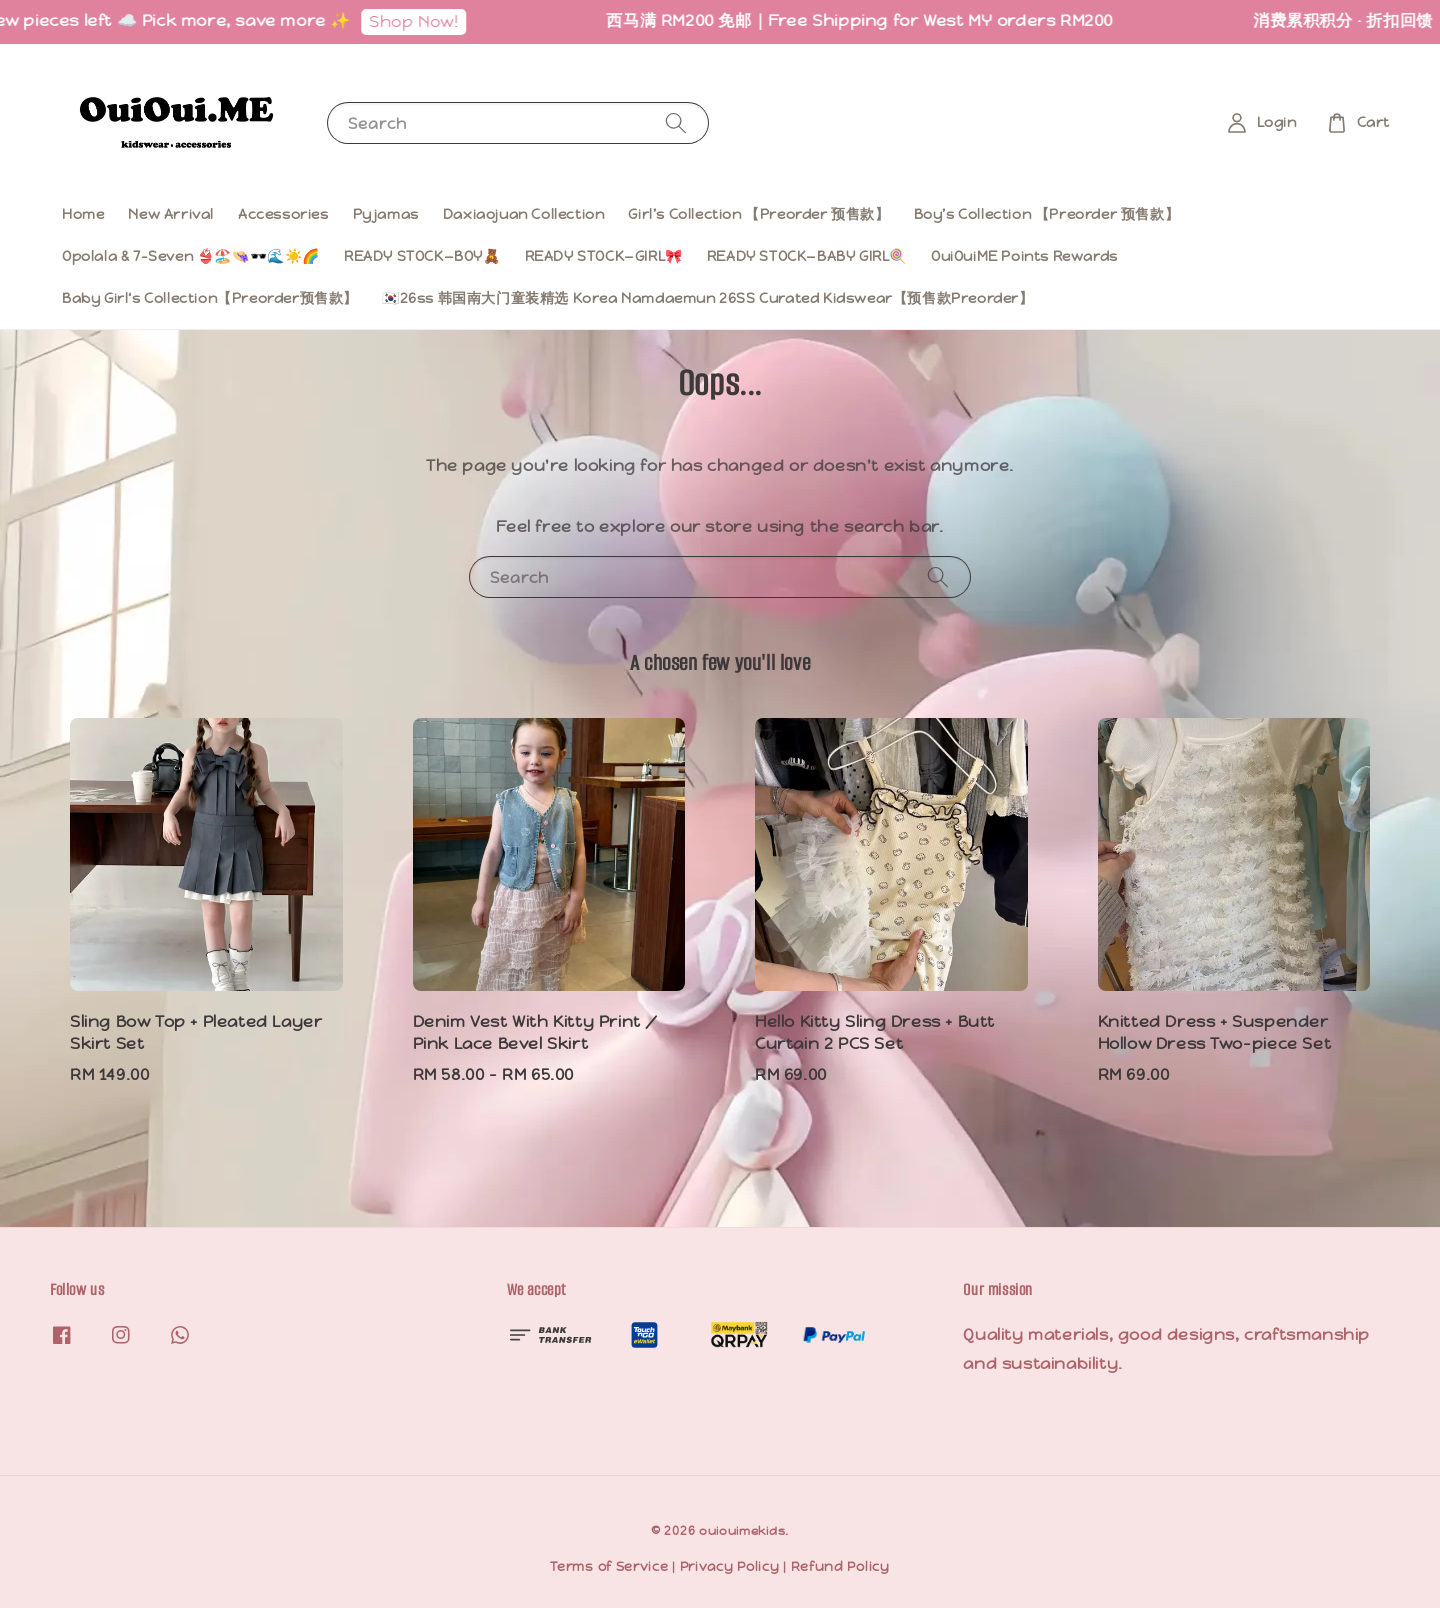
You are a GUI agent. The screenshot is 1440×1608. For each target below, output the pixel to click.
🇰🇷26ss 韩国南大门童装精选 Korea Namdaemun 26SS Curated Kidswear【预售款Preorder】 (708, 298)
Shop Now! (422, 21)
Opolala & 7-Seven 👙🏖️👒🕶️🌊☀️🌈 (191, 256)
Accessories (283, 214)
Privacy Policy (730, 1566)
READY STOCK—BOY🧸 (422, 256)
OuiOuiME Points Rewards (1024, 256)
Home (83, 214)
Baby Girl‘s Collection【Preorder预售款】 (210, 298)
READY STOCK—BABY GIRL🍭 (807, 256)
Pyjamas (386, 214)
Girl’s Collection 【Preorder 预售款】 (758, 214)
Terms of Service (609, 1566)
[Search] (676, 122)
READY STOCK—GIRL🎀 (604, 256)
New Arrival (171, 214)
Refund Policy (840, 1566)
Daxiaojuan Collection (524, 214)
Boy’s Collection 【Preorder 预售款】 (1047, 214)
